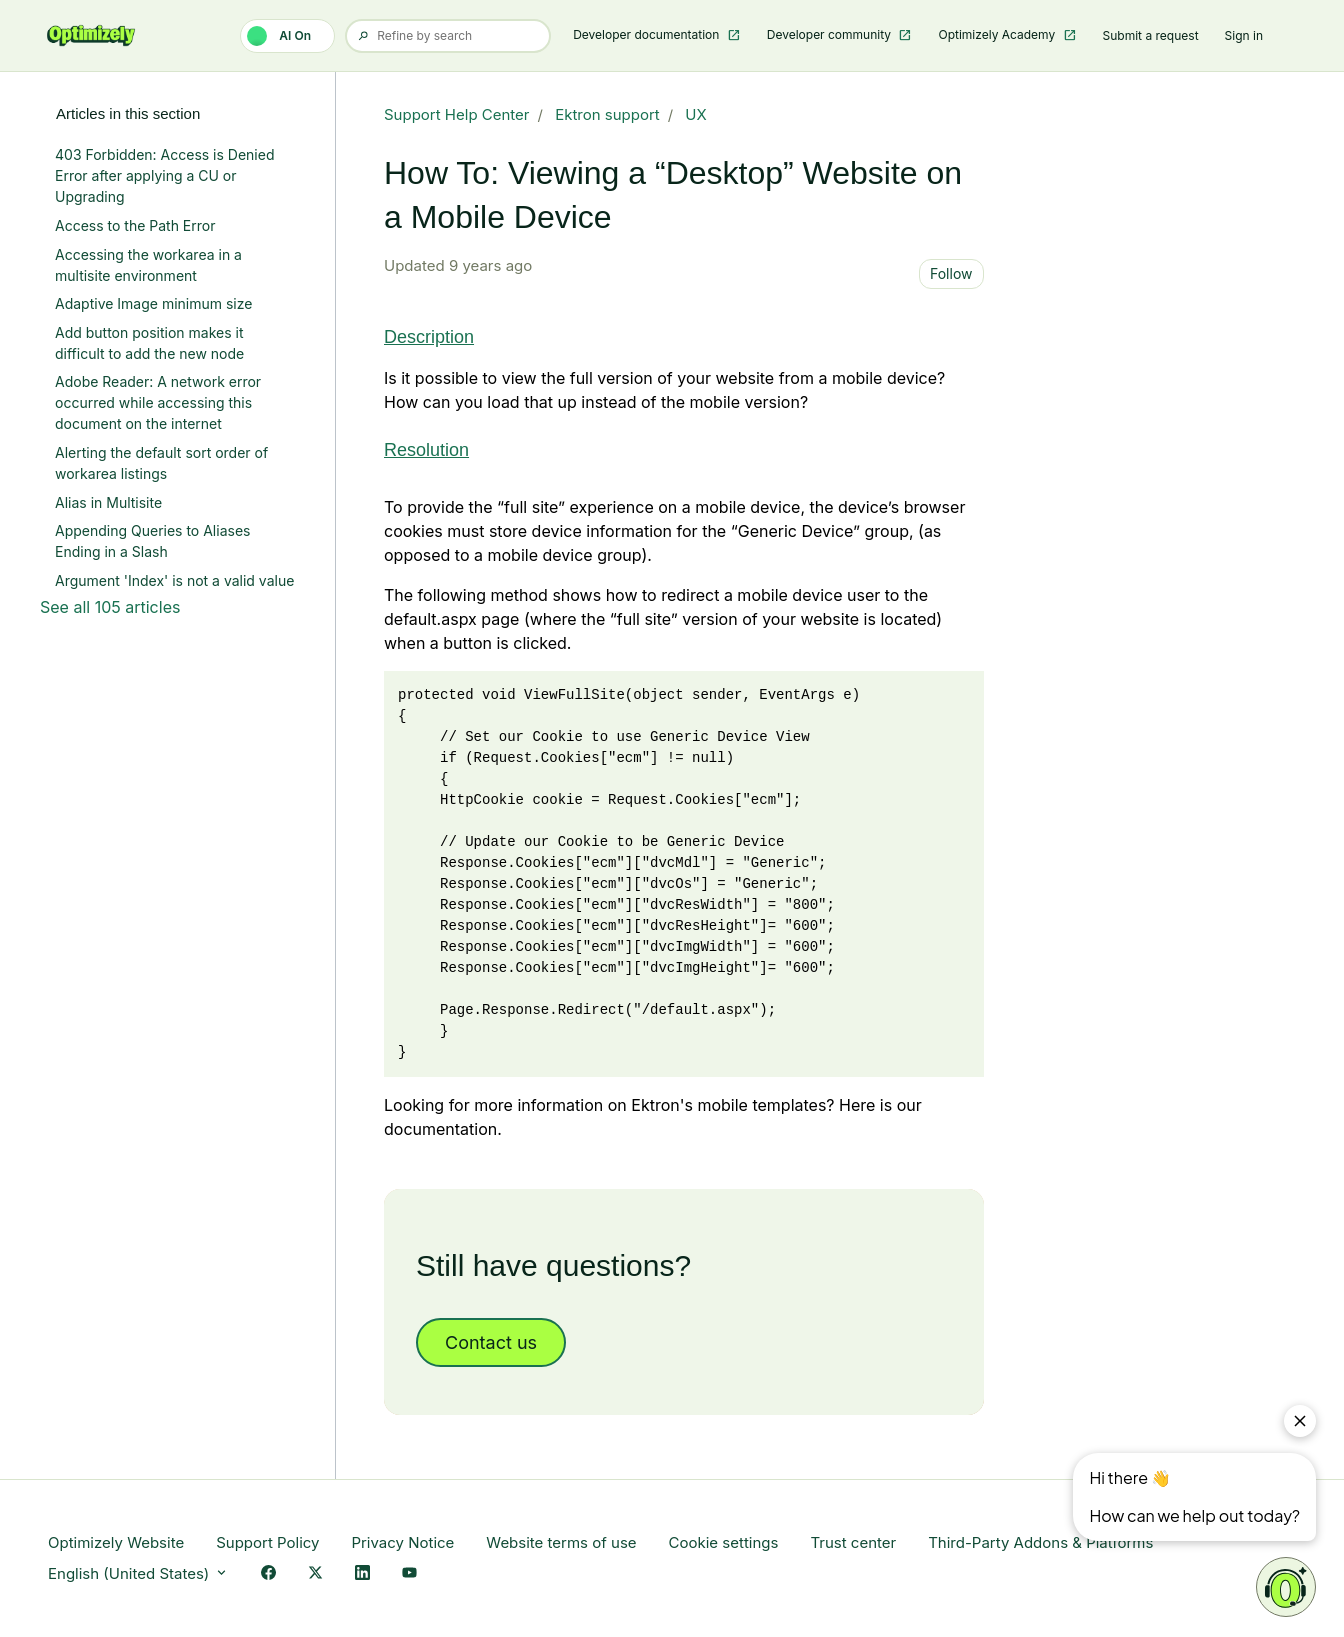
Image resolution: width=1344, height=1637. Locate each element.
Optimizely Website (116, 1542)
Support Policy (267, 1542)
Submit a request (1151, 35)
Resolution (426, 450)
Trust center (853, 1542)
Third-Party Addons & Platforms (1040, 1542)
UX (695, 114)
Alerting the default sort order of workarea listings (161, 463)
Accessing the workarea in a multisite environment (148, 265)
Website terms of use (561, 1542)
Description (429, 337)
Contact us (491, 1342)
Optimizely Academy (998, 34)
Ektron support (607, 114)
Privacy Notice (402, 1542)
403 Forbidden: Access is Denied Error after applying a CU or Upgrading (164, 175)
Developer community (831, 34)
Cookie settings (724, 1542)
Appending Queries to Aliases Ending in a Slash (152, 541)
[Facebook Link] (268, 1574)
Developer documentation (648, 34)
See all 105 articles (110, 607)
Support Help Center (457, 114)
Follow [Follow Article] (951, 273)
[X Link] (315, 1574)
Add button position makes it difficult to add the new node (149, 343)
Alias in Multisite (108, 502)
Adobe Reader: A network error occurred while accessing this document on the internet (158, 402)
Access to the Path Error (135, 225)
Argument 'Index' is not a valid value (174, 580)
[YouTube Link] (409, 1574)
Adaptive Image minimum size (153, 303)
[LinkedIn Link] (362, 1574)
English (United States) (138, 1573)
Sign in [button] (1244, 35)
